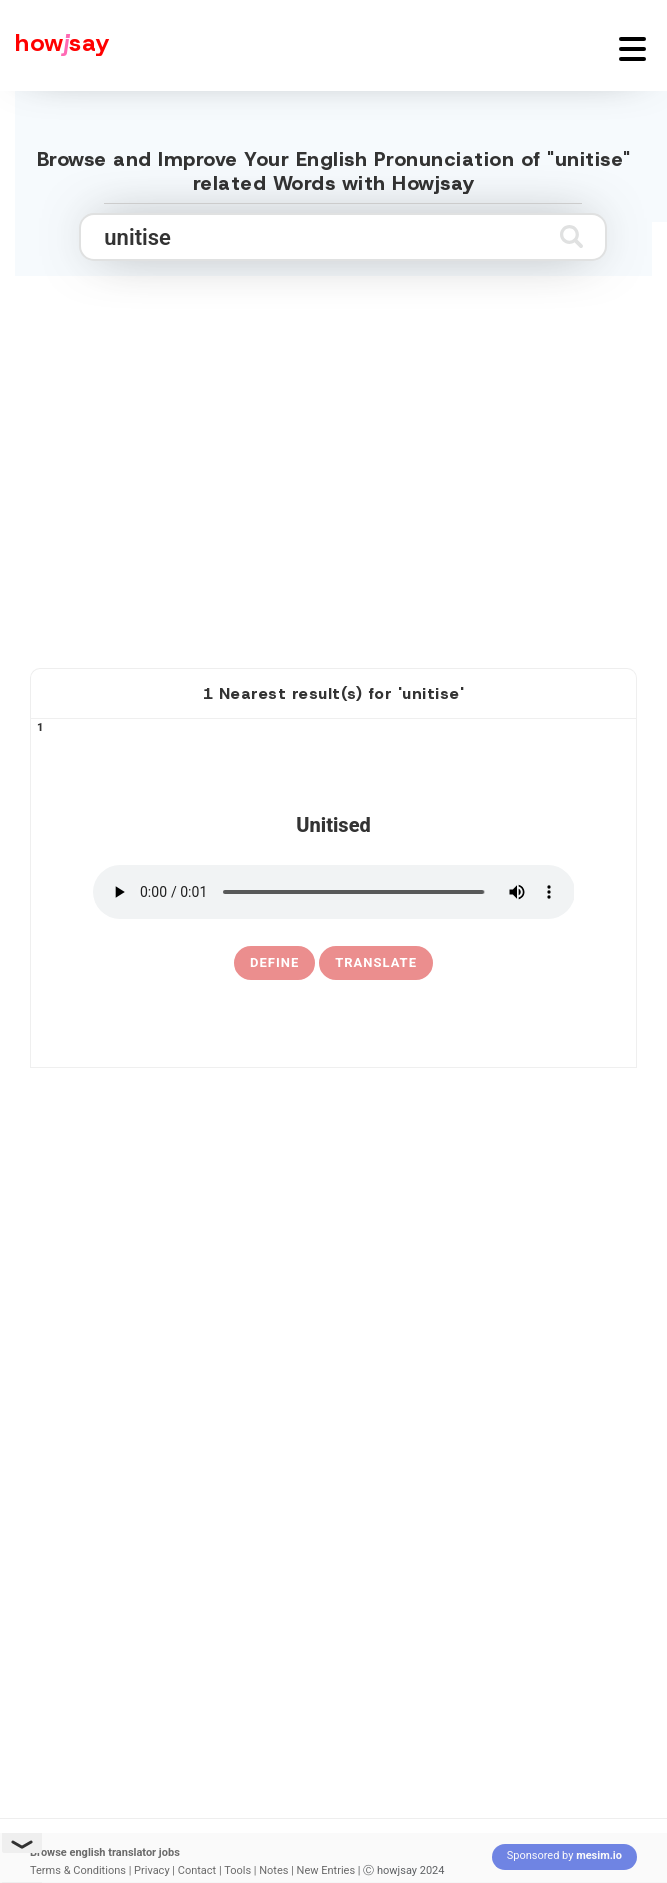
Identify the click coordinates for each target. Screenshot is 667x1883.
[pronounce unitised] (334, 892)
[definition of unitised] (274, 963)
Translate (376, 962)
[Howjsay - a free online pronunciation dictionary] (55, 45)
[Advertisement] (334, 491)
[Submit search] (571, 236)
